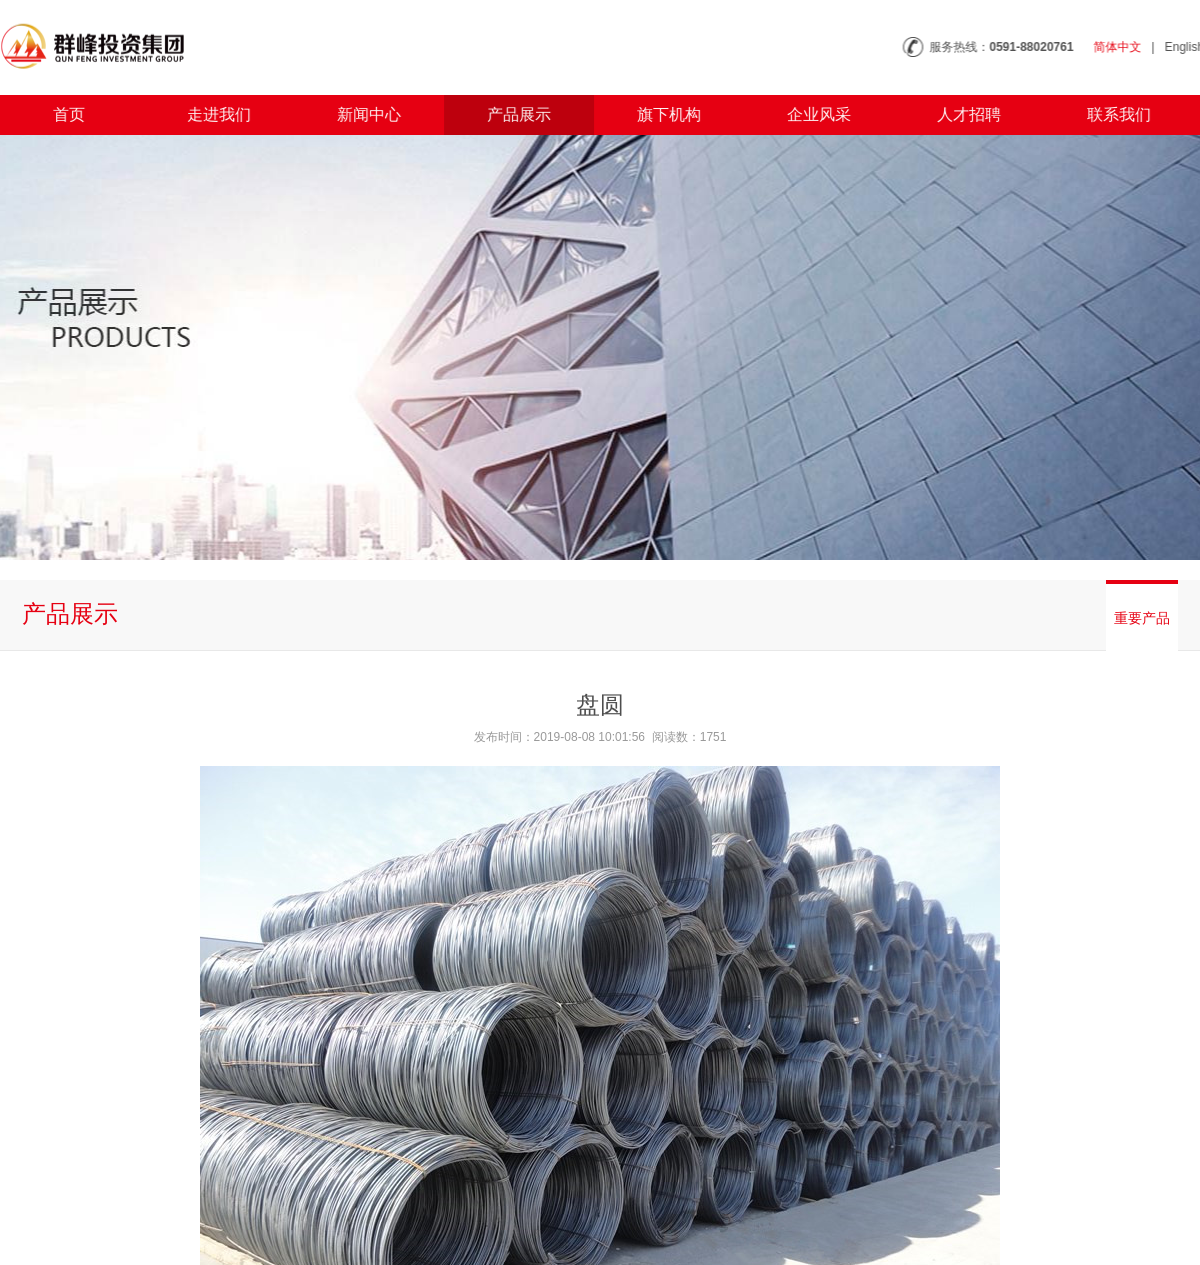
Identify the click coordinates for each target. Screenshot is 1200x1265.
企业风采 (812, 114)
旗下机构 (662, 114)
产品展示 (512, 114)
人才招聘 (962, 114)
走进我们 (212, 114)
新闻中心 (362, 114)
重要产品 (1142, 618)
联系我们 (1112, 114)
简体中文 (1125, 47)
